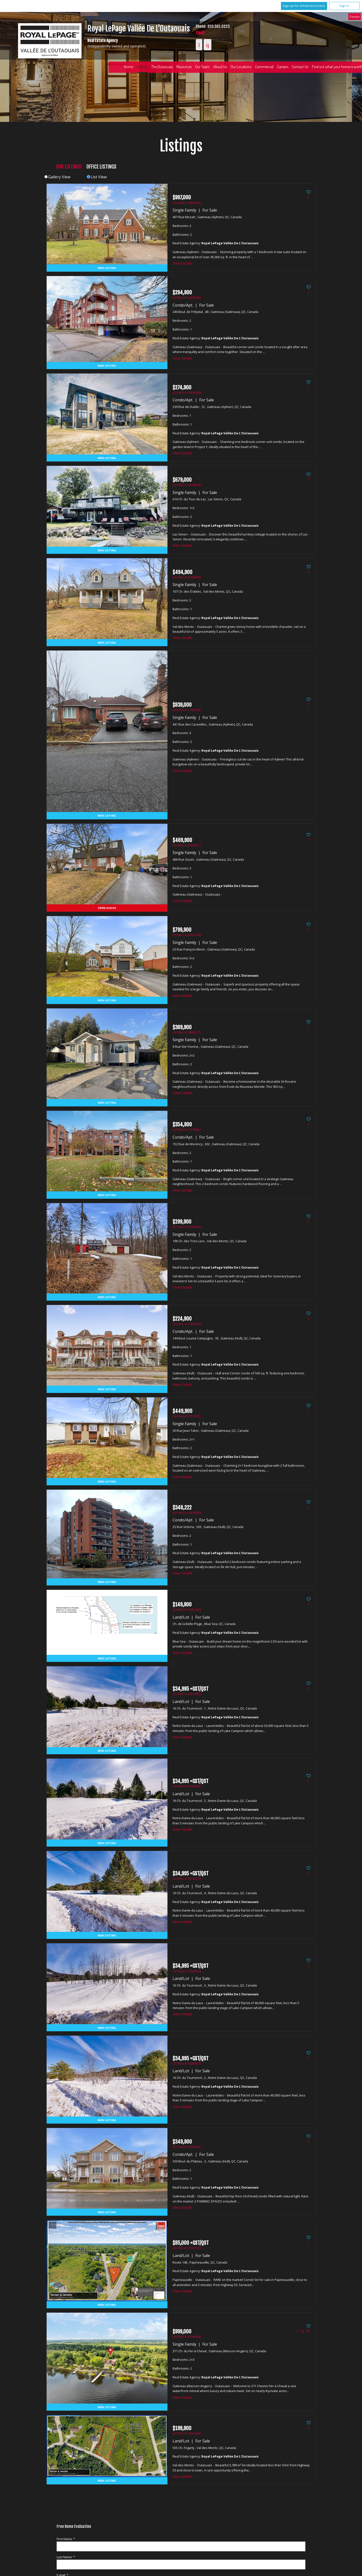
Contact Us (300, 66)
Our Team (202, 66)
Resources (184, 66)
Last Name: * (66, 2557)
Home (128, 66)
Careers (282, 66)
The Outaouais (162, 66)
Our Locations (241, 66)
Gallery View (59, 177)
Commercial (264, 66)
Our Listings (69, 166)
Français (355, 16)
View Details (182, 263)
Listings (142, 66)
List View (99, 177)
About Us (220, 66)
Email (200, 32)
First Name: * (66, 2539)
